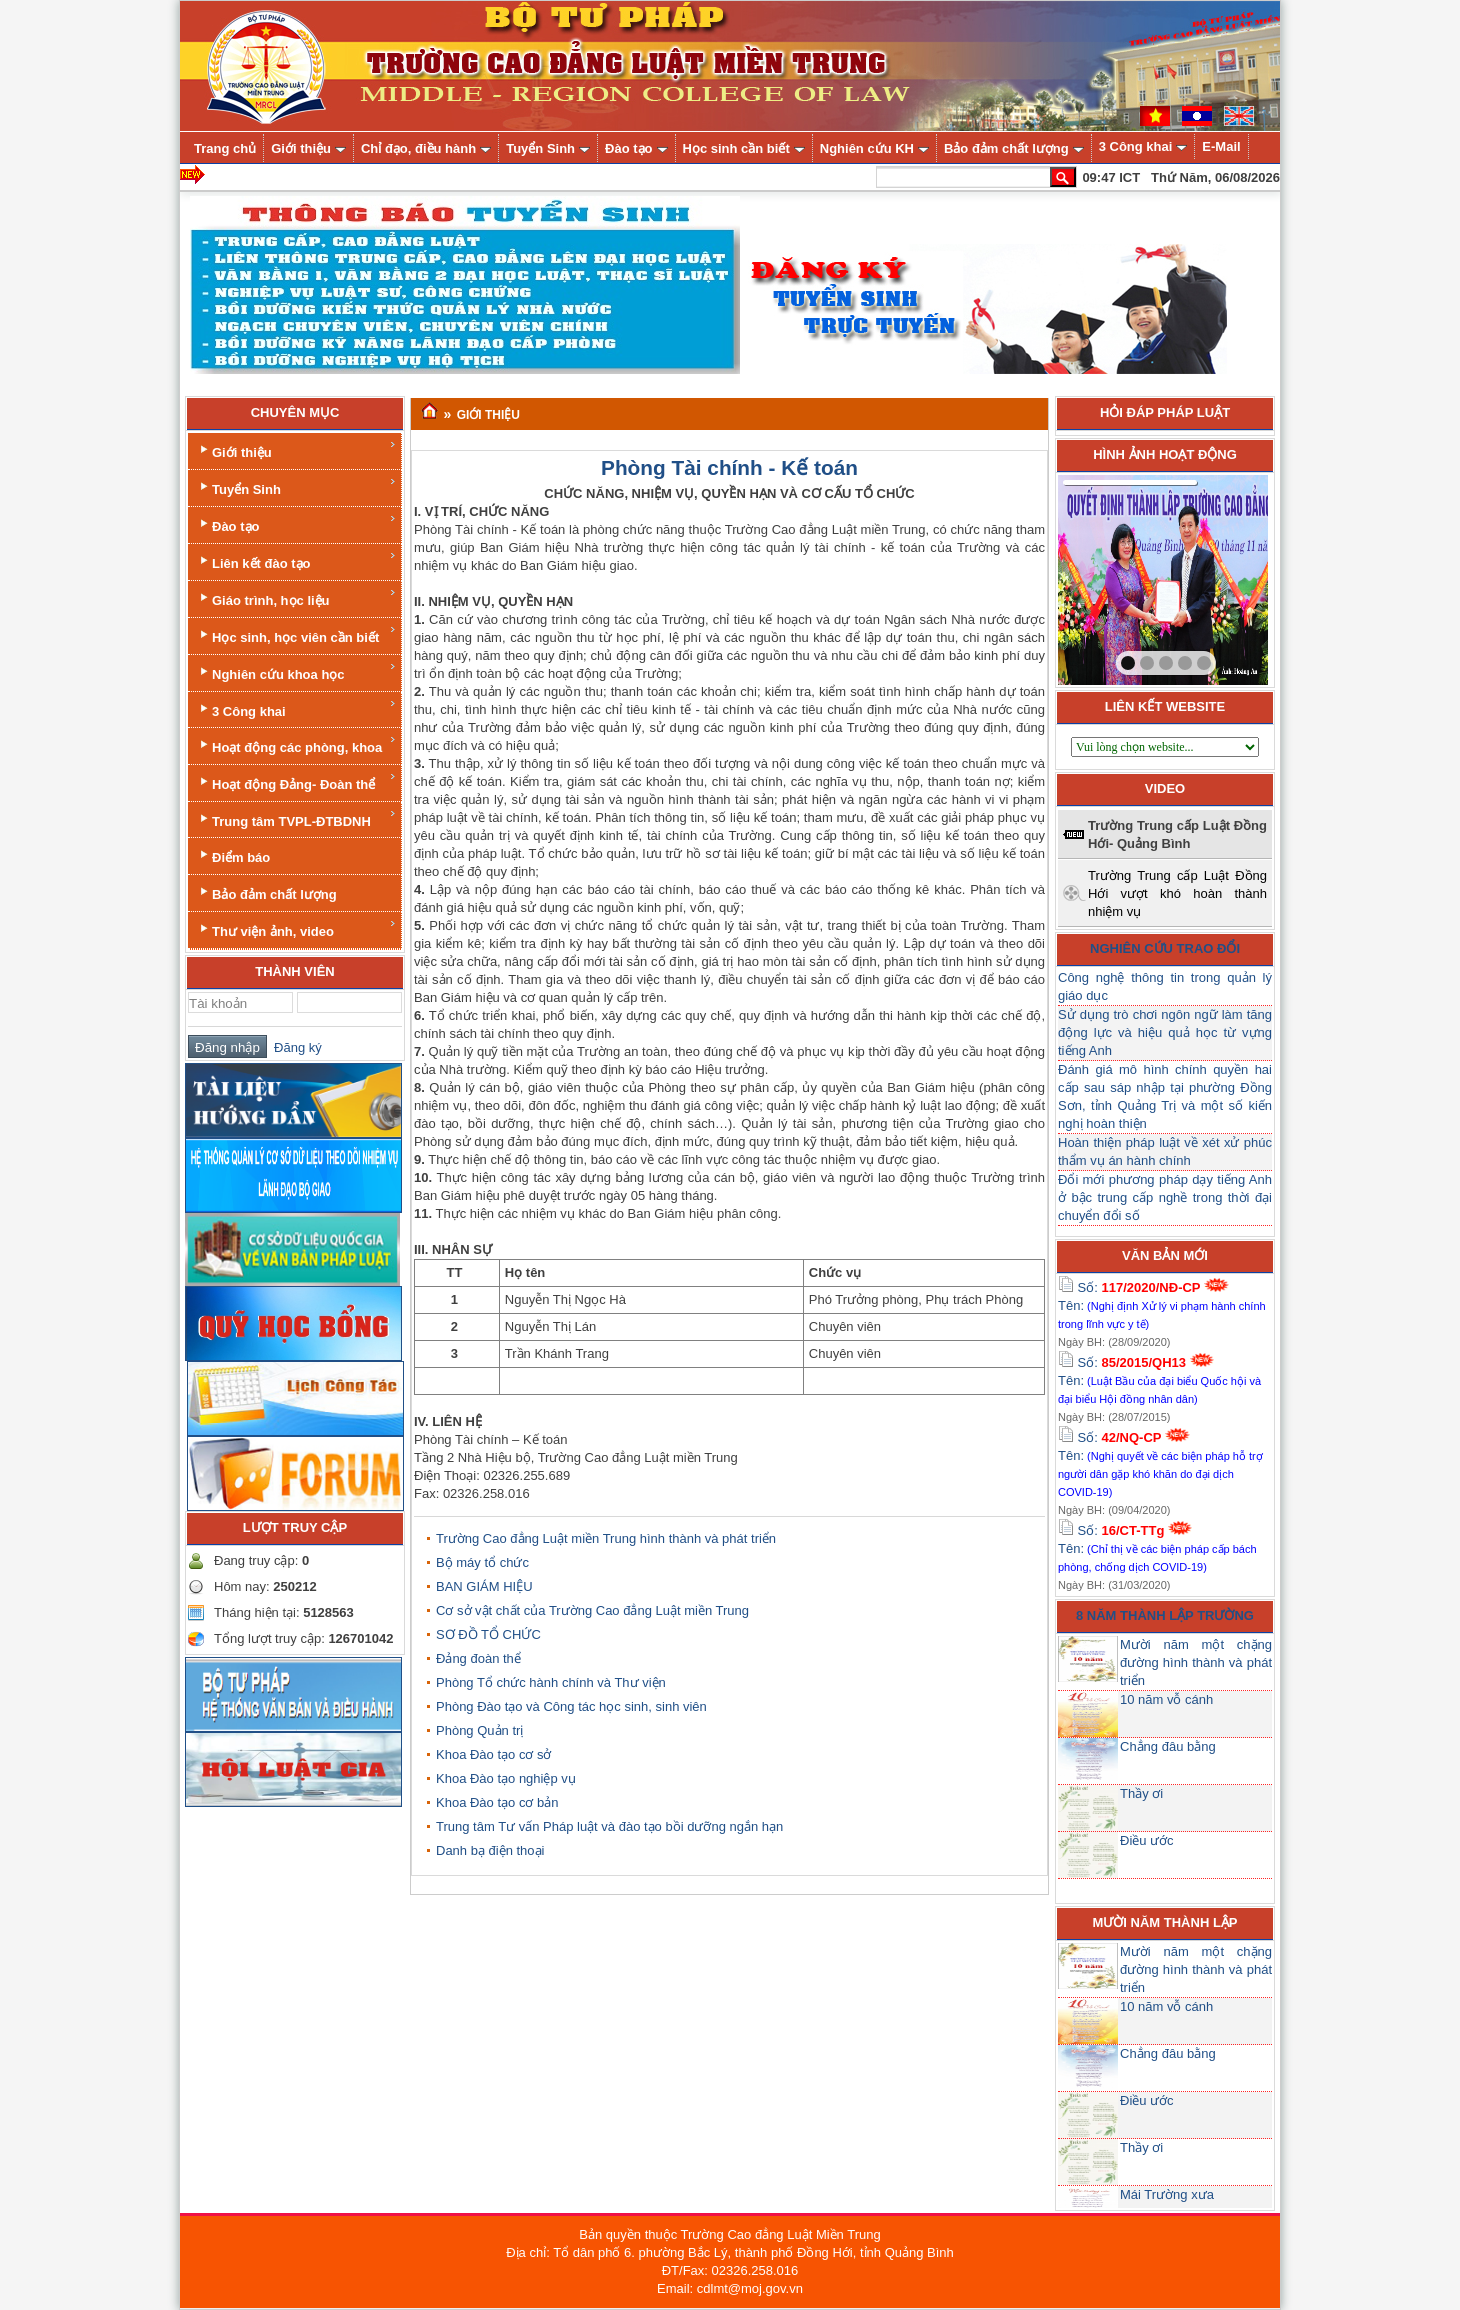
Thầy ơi (1141, 1793)
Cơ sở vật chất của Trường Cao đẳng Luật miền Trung (592, 1610)
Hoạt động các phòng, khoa (296, 744)
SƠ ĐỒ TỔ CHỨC (488, 1634)
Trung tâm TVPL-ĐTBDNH (296, 818)
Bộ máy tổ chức (482, 1562)
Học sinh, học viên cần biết (296, 634)
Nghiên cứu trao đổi (1165, 948)
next (1212, 576)
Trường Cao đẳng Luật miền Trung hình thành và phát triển (606, 1538)
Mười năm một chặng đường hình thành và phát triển (1196, 1662)
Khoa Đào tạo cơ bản (497, 1802)
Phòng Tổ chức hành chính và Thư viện (551, 1682)
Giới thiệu (296, 449)
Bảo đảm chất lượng (266, 892)
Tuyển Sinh (296, 486)
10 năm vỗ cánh (1166, 1699)
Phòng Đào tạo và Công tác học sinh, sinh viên (571, 1706)
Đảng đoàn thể (478, 1658)
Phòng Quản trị (479, 1730)
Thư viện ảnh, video (296, 928)
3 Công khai (296, 708)
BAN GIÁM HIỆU (484, 1586)
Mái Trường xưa (1167, 2194)
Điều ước (1147, 1840)
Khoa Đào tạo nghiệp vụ (506, 1778)
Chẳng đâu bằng (1168, 1746)
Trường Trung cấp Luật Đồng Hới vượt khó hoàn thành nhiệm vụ (1177, 893)
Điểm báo (233, 855)
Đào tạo (296, 523)
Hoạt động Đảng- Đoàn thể (296, 781)
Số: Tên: (1162, 1305)
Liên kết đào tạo (296, 560)
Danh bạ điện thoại (490, 1850)
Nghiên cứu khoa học (296, 671)
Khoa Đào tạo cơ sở (494, 1754)
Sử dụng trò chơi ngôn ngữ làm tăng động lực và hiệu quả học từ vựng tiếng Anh (1165, 1032)
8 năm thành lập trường (1165, 1615)
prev (1114, 576)
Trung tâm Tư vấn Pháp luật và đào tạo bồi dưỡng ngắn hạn (609, 1826)
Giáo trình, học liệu (296, 597)
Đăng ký (294, 1047)
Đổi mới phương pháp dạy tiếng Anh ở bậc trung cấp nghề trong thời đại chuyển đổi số (1165, 1197)
